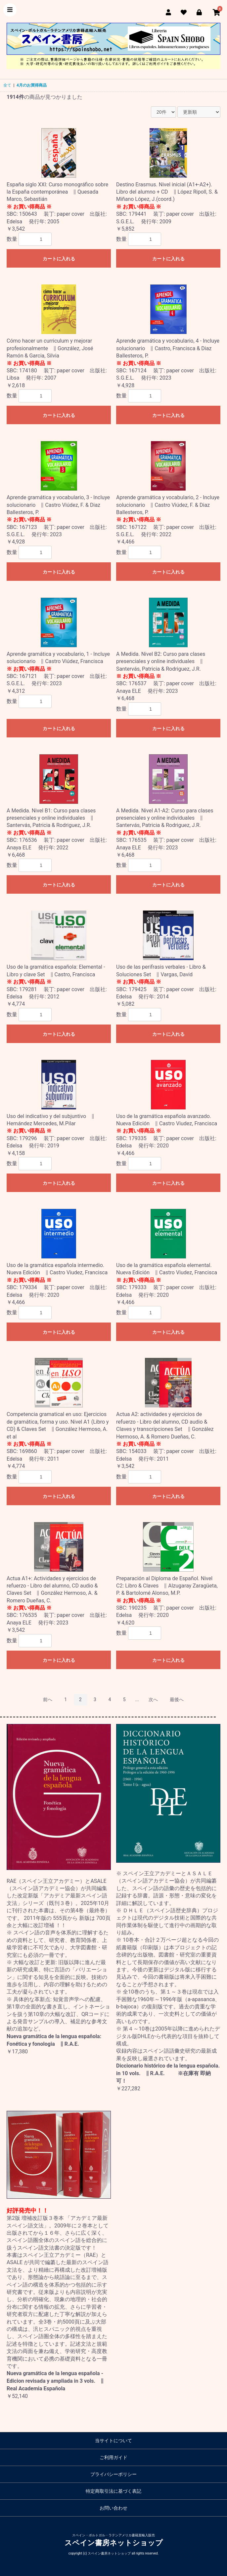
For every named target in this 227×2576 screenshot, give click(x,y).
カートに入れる (59, 258)
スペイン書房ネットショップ (114, 2543)
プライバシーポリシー (113, 2474)
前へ (47, 1699)
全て (7, 85)
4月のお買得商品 (32, 85)
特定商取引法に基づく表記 (113, 2491)
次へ (153, 1699)
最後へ (177, 1699)
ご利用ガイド (113, 2457)
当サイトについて (113, 2440)
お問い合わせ (113, 2508)
